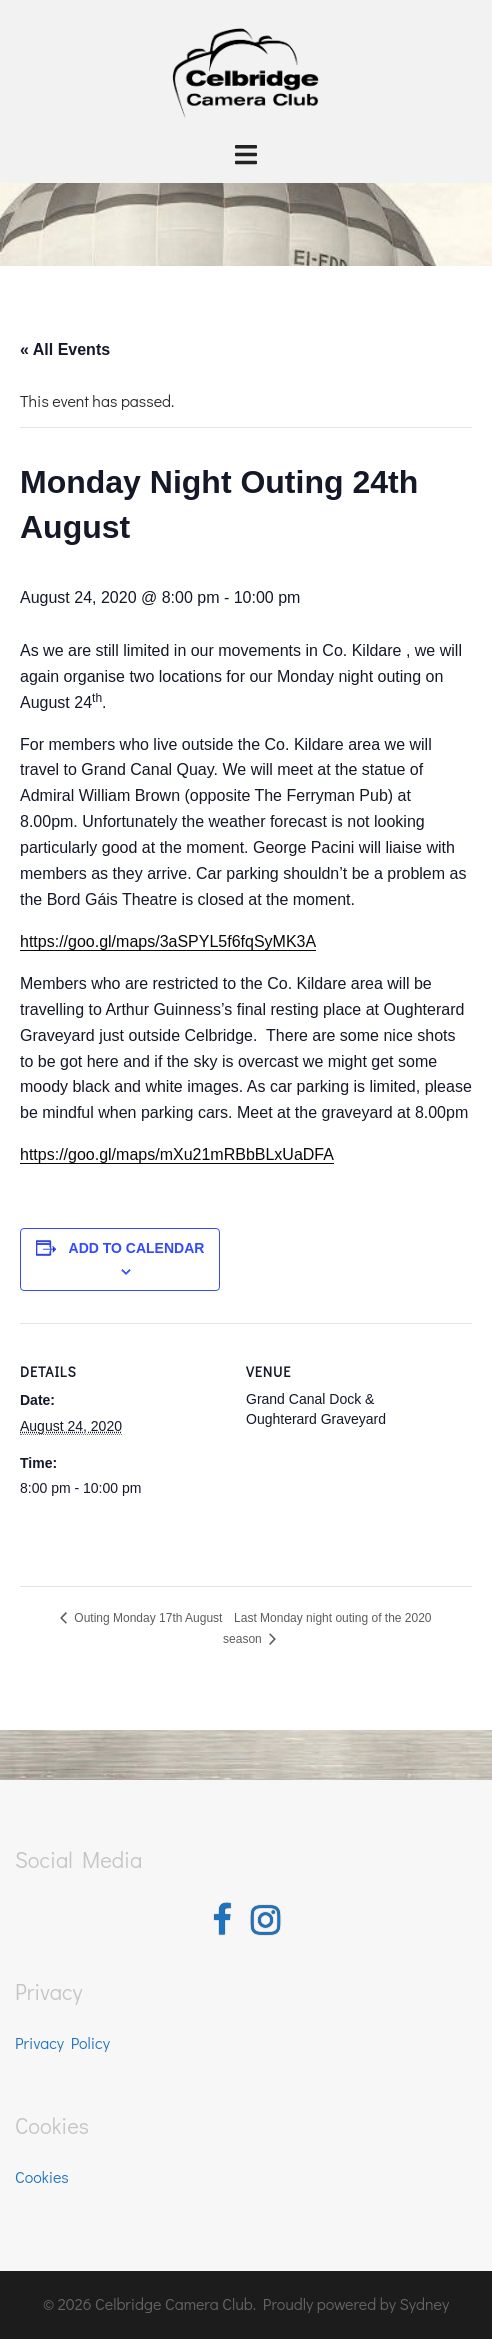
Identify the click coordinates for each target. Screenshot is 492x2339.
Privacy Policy (62, 2042)
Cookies (42, 2176)
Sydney (424, 2303)
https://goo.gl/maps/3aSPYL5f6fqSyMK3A (168, 941)
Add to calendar (137, 1248)
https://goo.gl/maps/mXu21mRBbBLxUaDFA (177, 1154)
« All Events (65, 349)
